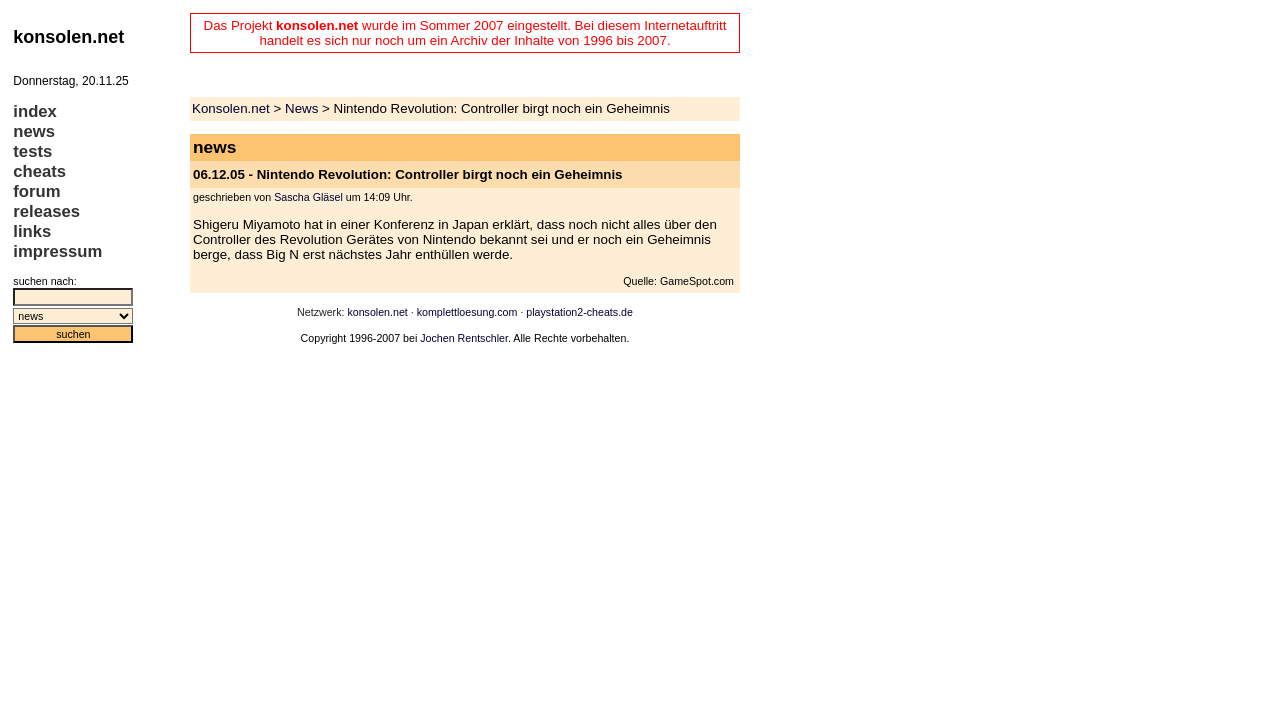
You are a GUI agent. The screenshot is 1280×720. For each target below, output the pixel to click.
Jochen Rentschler (464, 338)
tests (32, 151)
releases (46, 211)
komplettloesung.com (467, 312)
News (301, 108)
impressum (57, 251)
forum (36, 191)
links (32, 231)
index (35, 111)
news (34, 131)
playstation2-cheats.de (579, 312)
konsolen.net (377, 312)
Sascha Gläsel (308, 197)
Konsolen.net (231, 108)
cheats (39, 171)
